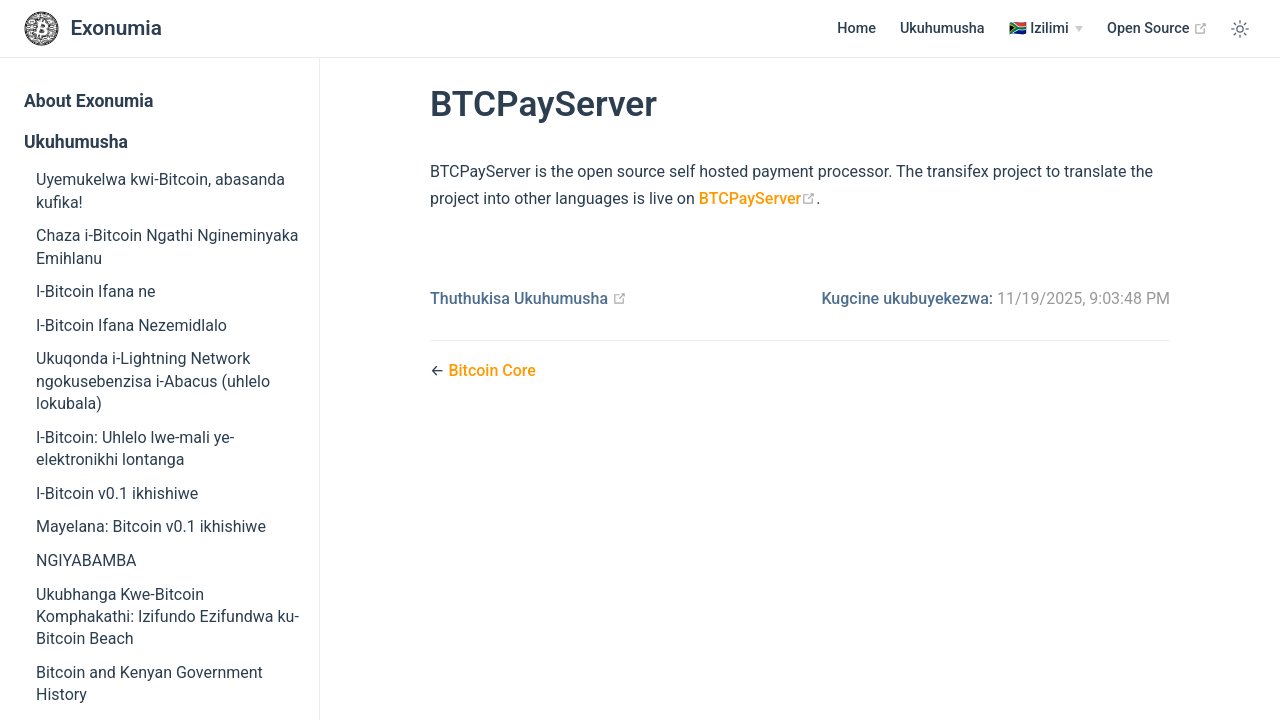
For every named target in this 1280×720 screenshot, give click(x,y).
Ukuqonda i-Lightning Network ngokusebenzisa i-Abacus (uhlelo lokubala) (153, 381)
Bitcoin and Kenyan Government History (149, 683)
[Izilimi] (1046, 29)
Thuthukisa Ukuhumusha (528, 298)
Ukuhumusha (942, 28)
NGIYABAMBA (86, 560)
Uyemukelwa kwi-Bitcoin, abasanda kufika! (160, 190)
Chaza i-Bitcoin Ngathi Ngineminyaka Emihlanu (167, 246)
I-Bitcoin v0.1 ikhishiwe (117, 493)
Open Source (1157, 28)
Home (856, 28)
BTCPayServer (757, 198)
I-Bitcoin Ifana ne (96, 291)
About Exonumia (88, 101)
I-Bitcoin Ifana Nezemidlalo (131, 325)
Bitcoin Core (492, 370)
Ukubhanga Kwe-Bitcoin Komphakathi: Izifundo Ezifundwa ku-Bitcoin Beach (167, 617)
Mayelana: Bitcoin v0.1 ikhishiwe (151, 526)
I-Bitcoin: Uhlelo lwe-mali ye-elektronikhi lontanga (135, 448)
